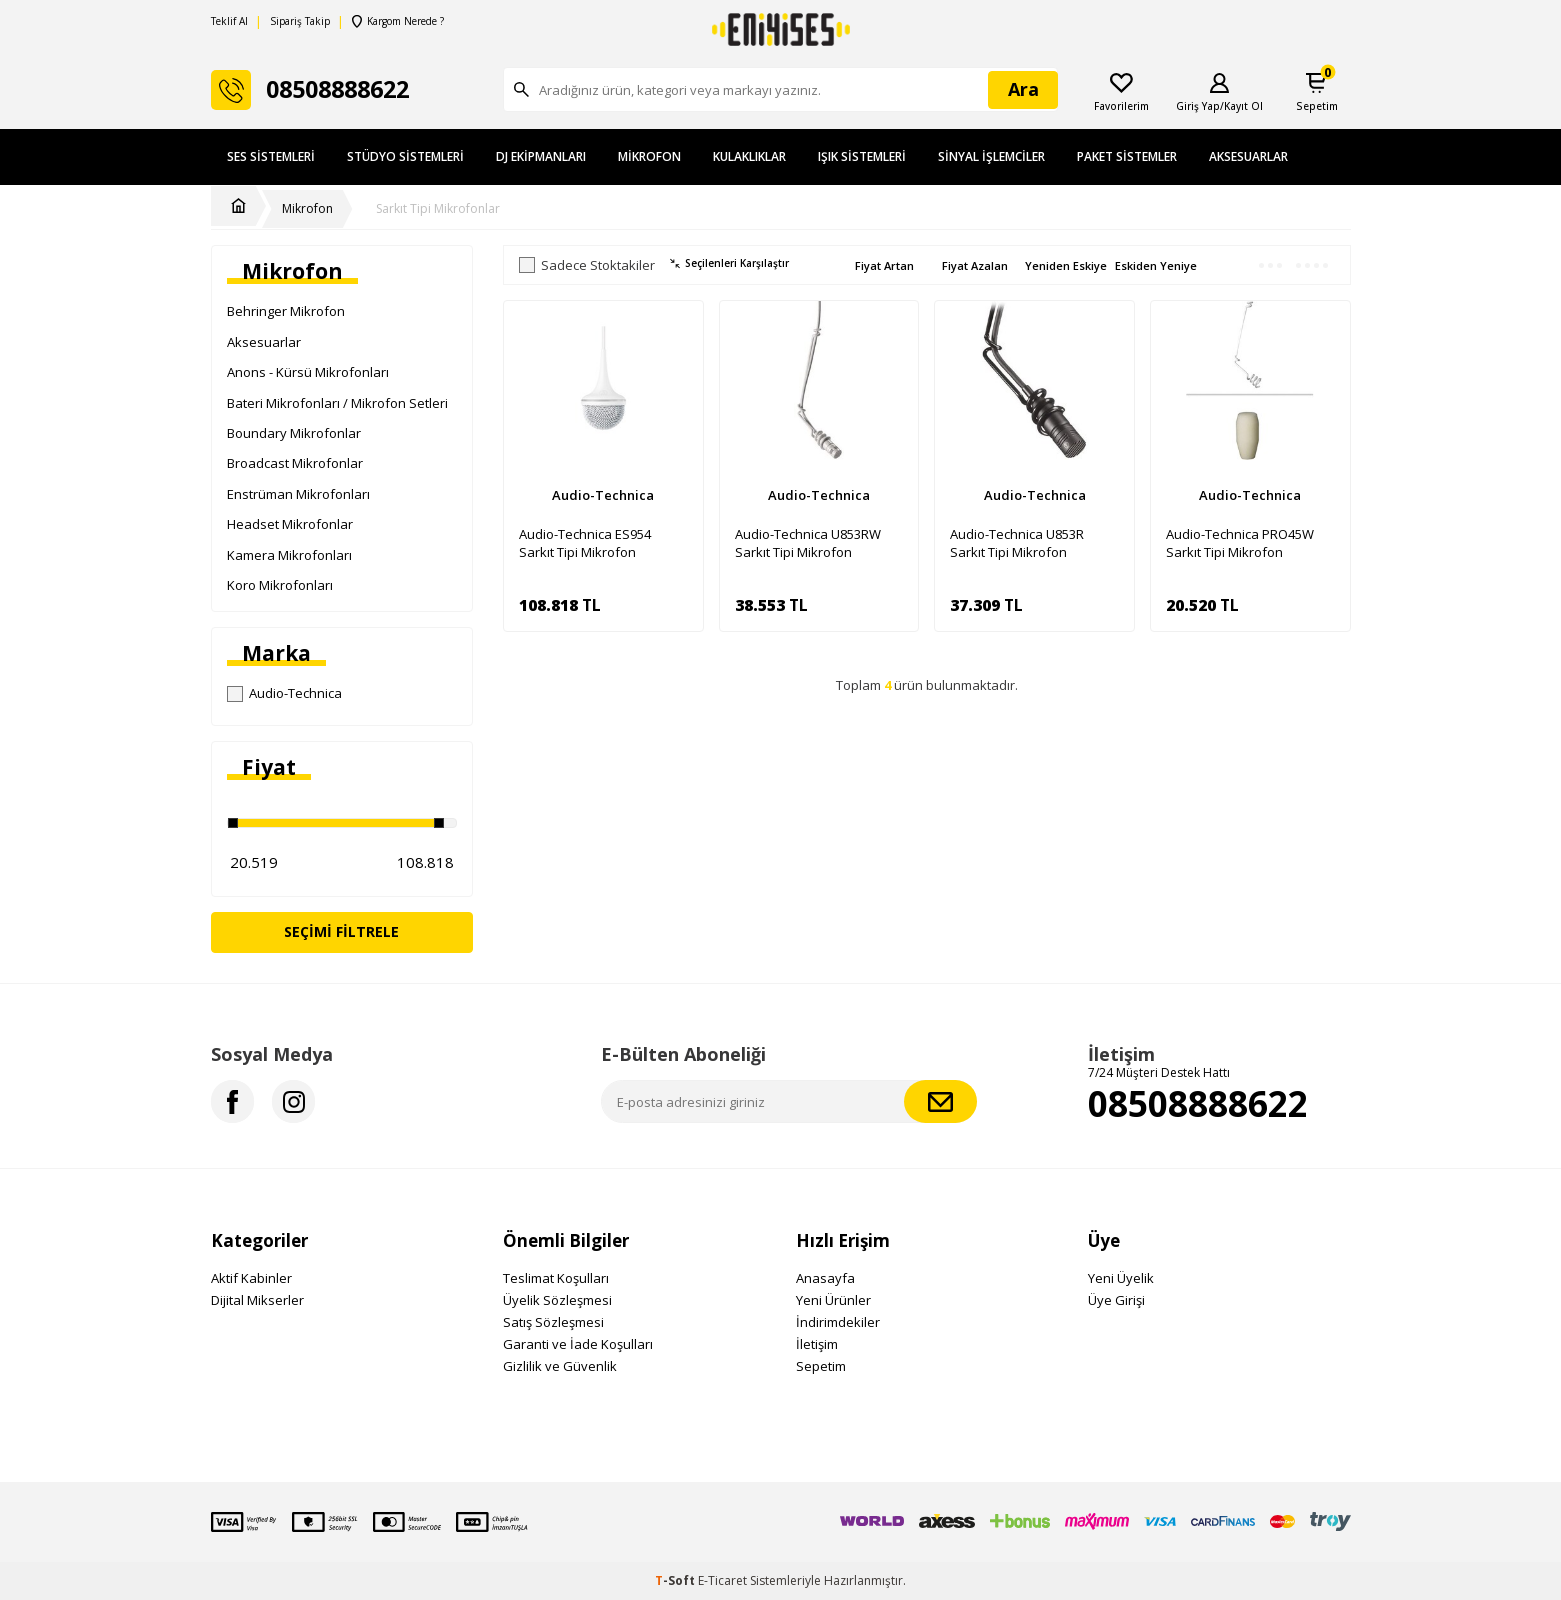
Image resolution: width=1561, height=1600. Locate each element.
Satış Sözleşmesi (553, 1322)
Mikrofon (649, 156)
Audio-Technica (284, 693)
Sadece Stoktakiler (587, 265)
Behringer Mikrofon (286, 311)
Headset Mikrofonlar (290, 524)
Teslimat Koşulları (556, 1278)
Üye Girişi (1116, 1300)
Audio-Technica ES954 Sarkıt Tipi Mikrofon (585, 543)
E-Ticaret (722, 1580)
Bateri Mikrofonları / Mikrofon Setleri (337, 403)
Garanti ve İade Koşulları (578, 1344)
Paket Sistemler (1127, 156)
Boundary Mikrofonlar (294, 433)
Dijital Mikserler (257, 1300)
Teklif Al (229, 21)
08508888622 (1198, 1103)
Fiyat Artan (884, 265)
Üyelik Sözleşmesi (557, 1300)
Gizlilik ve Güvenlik (560, 1366)
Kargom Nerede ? (398, 21)
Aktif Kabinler (251, 1278)
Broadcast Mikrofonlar (295, 463)
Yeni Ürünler (833, 1300)
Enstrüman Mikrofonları (298, 494)
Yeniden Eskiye (1066, 265)
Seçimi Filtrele (341, 931)
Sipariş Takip (300, 21)
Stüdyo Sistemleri (405, 156)
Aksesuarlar (1248, 156)
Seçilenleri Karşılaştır (729, 263)
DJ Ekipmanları (541, 156)
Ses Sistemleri (271, 156)
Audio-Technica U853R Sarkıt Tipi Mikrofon (1017, 543)
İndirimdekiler (838, 1322)
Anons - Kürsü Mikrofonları (308, 372)
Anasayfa (825, 1278)
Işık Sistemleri (862, 156)
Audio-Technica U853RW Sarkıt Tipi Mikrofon (808, 543)
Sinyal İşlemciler (991, 156)
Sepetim (821, 1366)
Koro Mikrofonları (280, 585)
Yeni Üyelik (1121, 1278)
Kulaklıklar (749, 156)
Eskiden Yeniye (1156, 265)
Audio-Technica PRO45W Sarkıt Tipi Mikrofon (1240, 543)
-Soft (676, 1580)
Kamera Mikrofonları (289, 555)
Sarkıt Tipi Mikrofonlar (438, 209)
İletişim (817, 1344)
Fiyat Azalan (975, 265)
